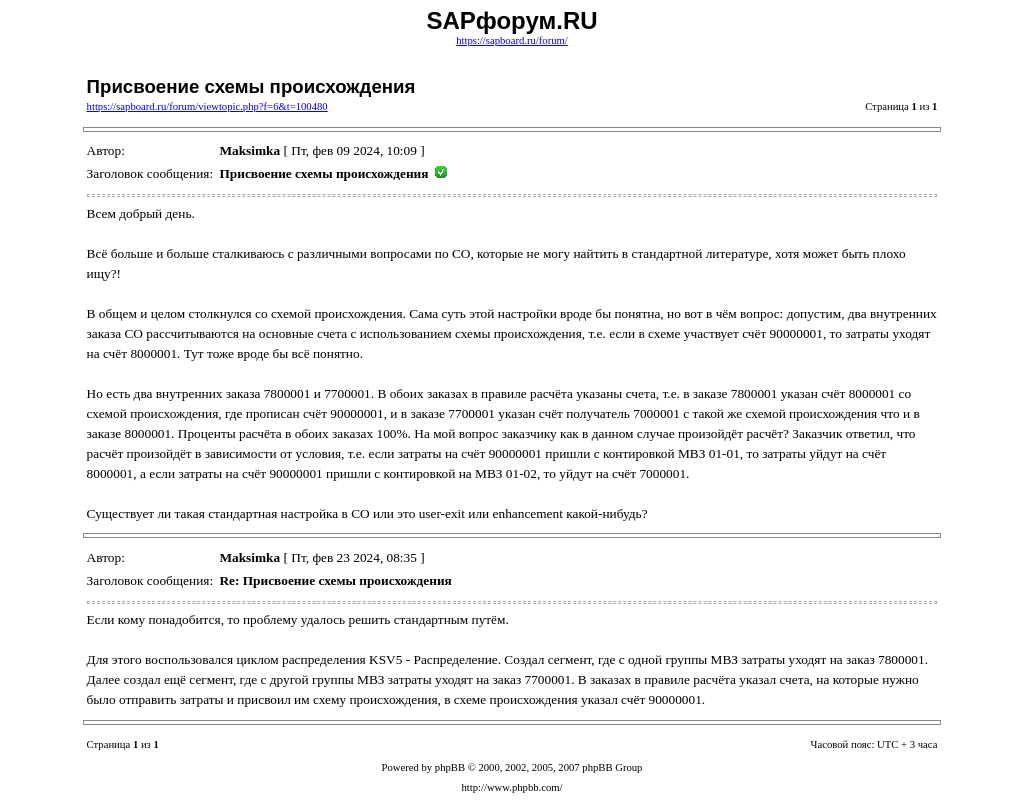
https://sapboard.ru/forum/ (512, 40)
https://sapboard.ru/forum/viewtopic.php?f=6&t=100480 (207, 106)
